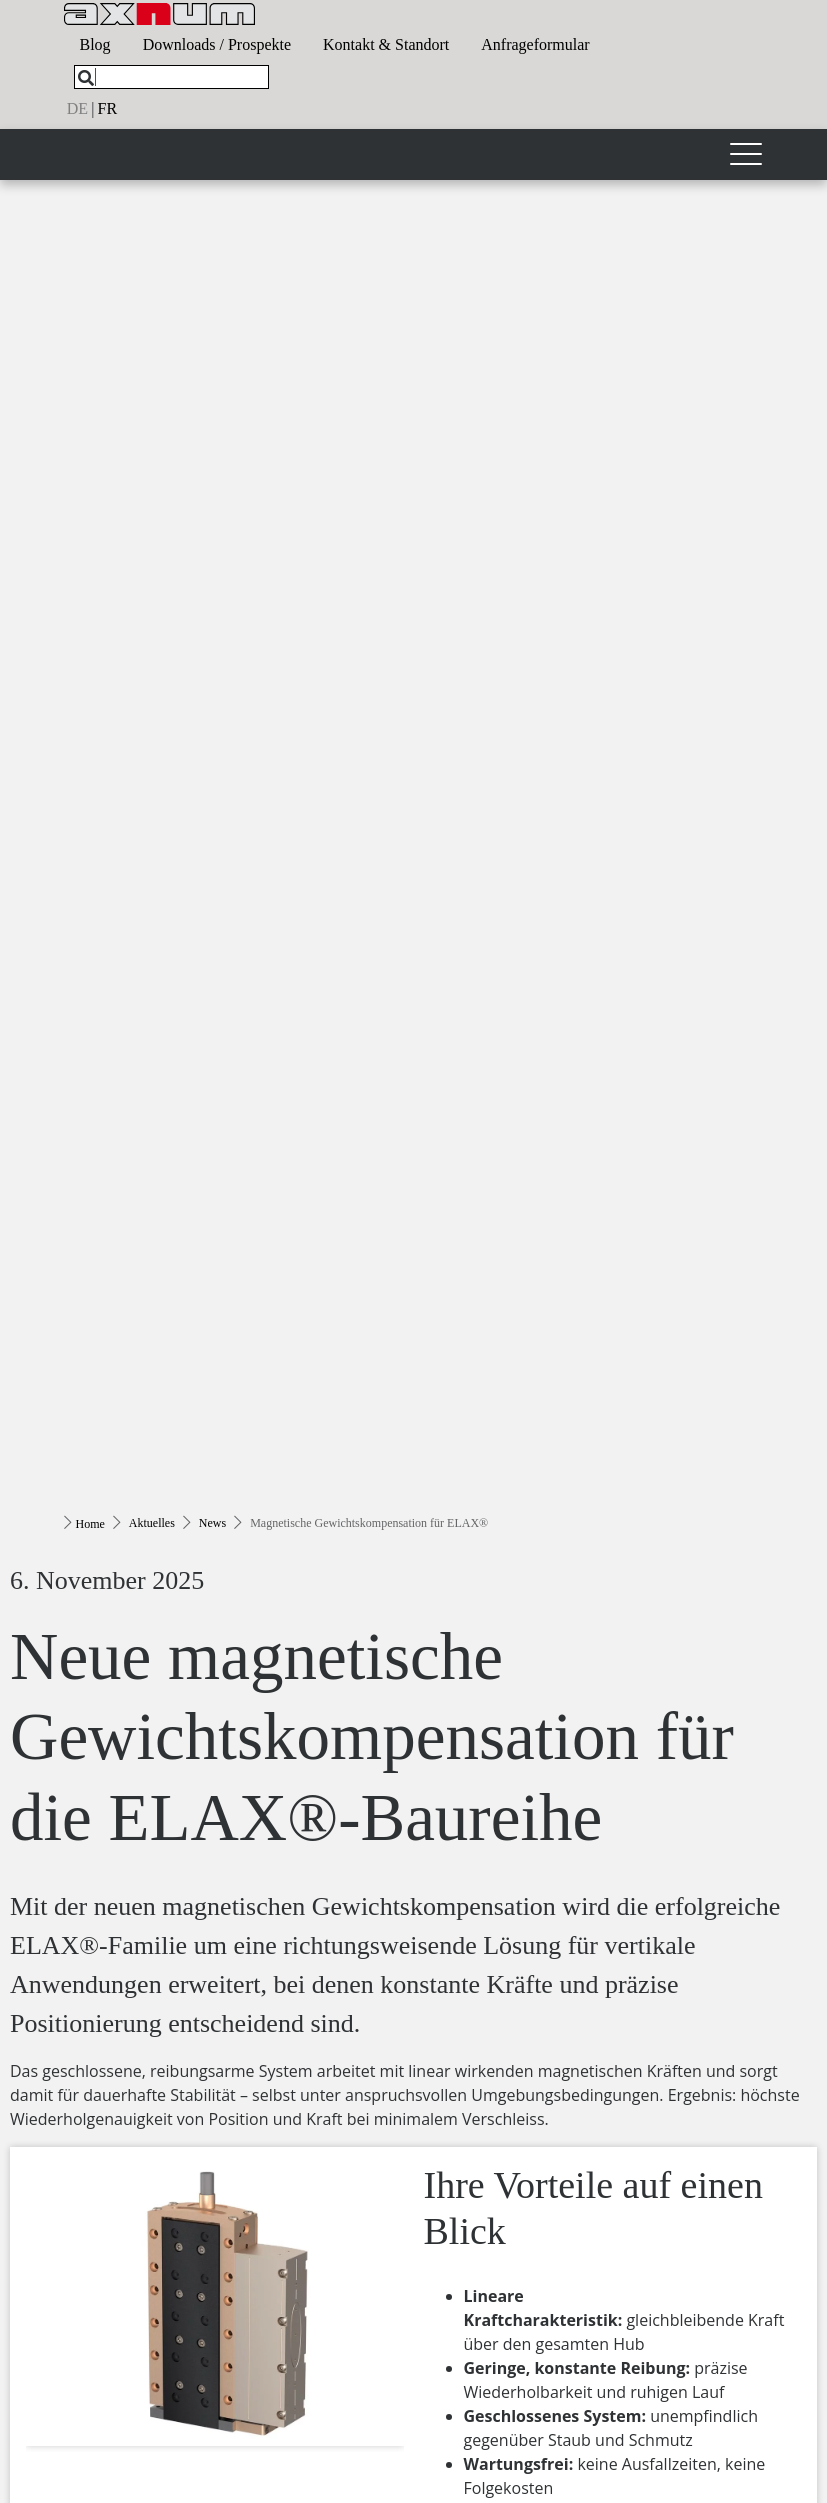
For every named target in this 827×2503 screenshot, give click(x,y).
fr (108, 108)
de (77, 108)
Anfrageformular (535, 44)
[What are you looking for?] (171, 77)
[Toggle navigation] (746, 154)
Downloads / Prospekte (217, 44)
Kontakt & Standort (386, 44)
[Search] (86, 78)
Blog (95, 44)
